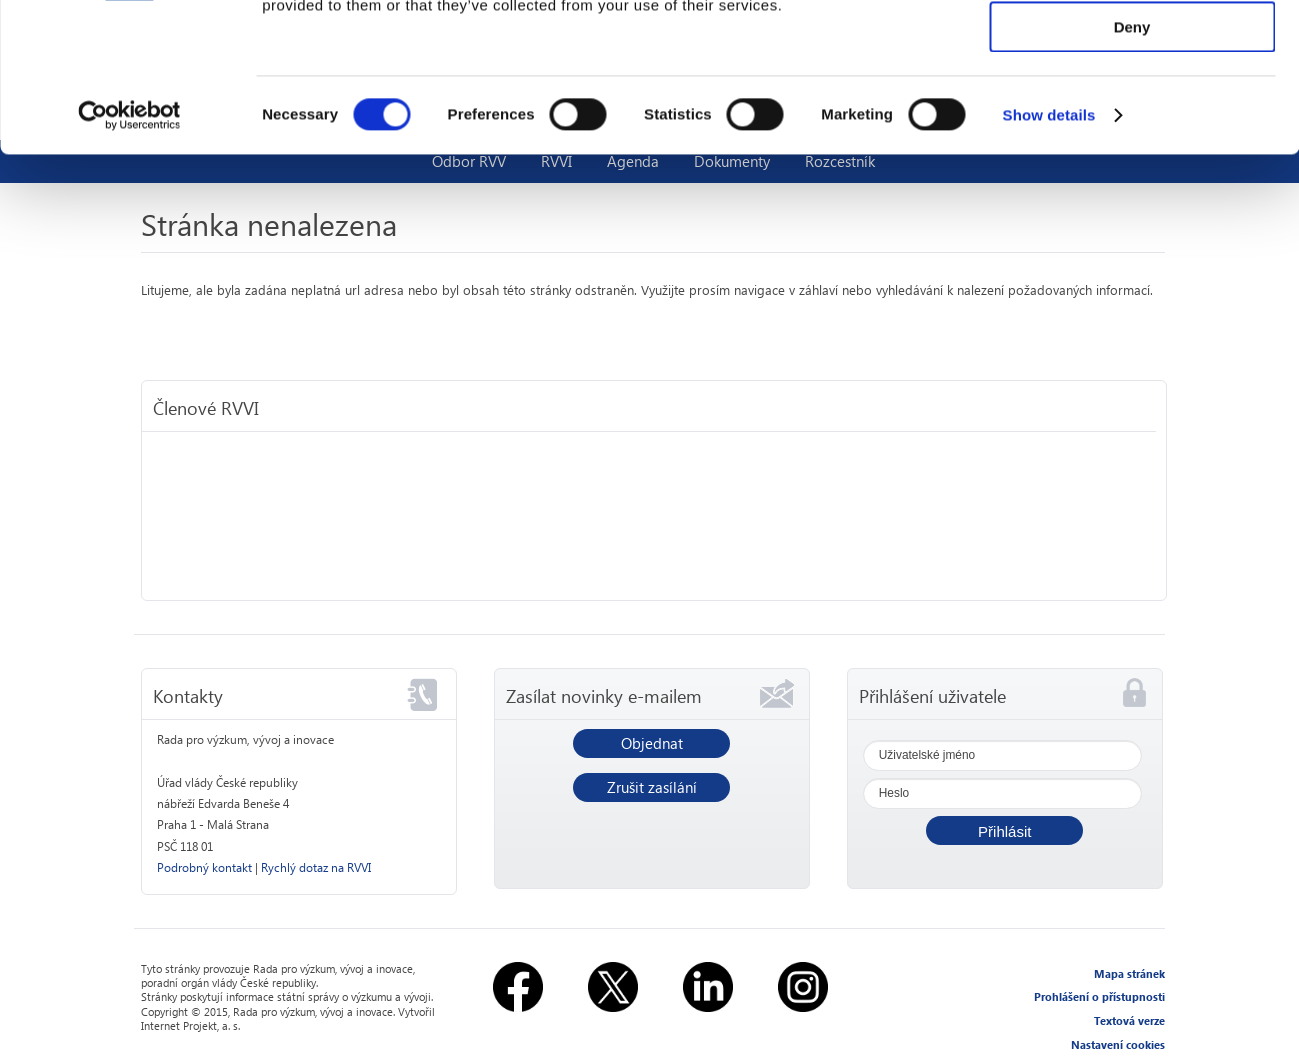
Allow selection (1131, 108)
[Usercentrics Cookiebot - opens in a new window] (129, 255)
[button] (1004, 830)
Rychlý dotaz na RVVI (316, 867)
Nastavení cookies (1118, 1044)
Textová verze (1129, 1020)
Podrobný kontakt (204, 867)
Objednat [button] (652, 743)
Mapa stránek (1129, 973)
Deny (1132, 166)
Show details (1049, 254)
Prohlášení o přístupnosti (1099, 996)
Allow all (1132, 49)
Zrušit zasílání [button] (652, 787)
